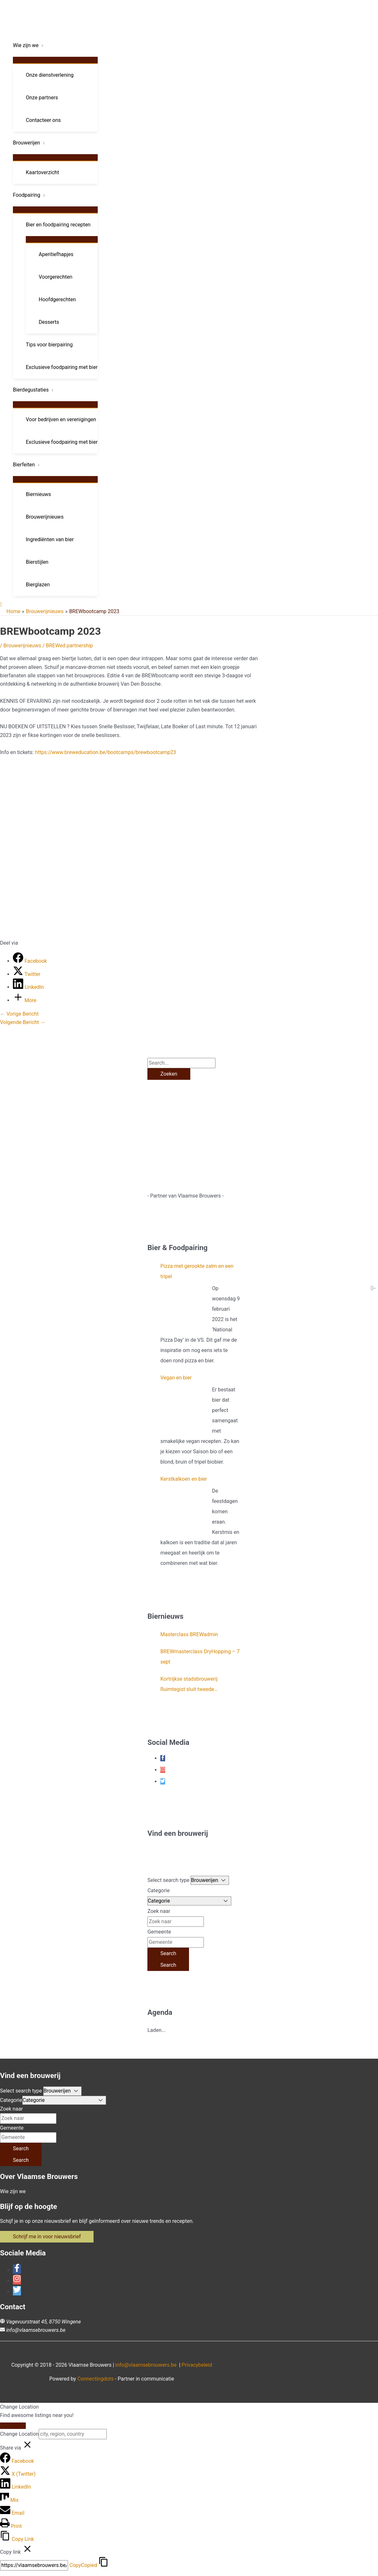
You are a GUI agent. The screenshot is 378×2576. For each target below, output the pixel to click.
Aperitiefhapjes (56, 254)
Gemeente (159, 1932)
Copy (83, 2565)
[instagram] (162, 1770)
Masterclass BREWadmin (189, 1634)
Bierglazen (38, 585)
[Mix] (9, 2500)
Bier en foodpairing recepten (58, 225)
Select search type (168, 1880)
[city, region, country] (73, 2434)
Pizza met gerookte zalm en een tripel (197, 1271)
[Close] (13, 2425)
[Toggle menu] (55, 60)
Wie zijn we (26, 45)
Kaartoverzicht (42, 172)
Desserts (49, 322)
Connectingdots (95, 2379)
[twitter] (162, 1781)
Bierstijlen (37, 562)
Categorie (158, 1890)
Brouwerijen (26, 143)
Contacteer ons (43, 120)
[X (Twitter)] (17, 2474)
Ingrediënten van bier (50, 539)
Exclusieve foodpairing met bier (62, 367)
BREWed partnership (69, 645)
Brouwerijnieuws (45, 517)
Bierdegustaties (31, 390)
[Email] (12, 2513)
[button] (1, 604)
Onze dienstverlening (50, 75)
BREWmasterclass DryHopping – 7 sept (200, 1656)
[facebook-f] (162, 1758)
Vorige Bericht (19, 1014)
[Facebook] (30, 961)
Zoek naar (158, 1911)
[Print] (11, 2526)
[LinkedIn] (28, 987)
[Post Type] (210, 1880)
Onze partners (42, 97)
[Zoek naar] (175, 1921)
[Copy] (34, 2565)
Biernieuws (38, 494)
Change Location (19, 2434)
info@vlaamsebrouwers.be (35, 2330)
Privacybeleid (197, 2365)
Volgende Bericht (22, 1022)
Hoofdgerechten (57, 299)
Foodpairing (26, 195)
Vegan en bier (176, 1378)
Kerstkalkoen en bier (183, 1479)
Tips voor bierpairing (49, 345)
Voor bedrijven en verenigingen (61, 419)
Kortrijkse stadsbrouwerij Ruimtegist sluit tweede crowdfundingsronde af (188, 1685)
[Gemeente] (175, 1942)
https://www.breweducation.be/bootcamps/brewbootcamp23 (105, 752)
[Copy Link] (17, 2539)
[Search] (168, 1953)
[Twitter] (26, 974)
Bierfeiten (24, 465)
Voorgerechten (55, 277)
